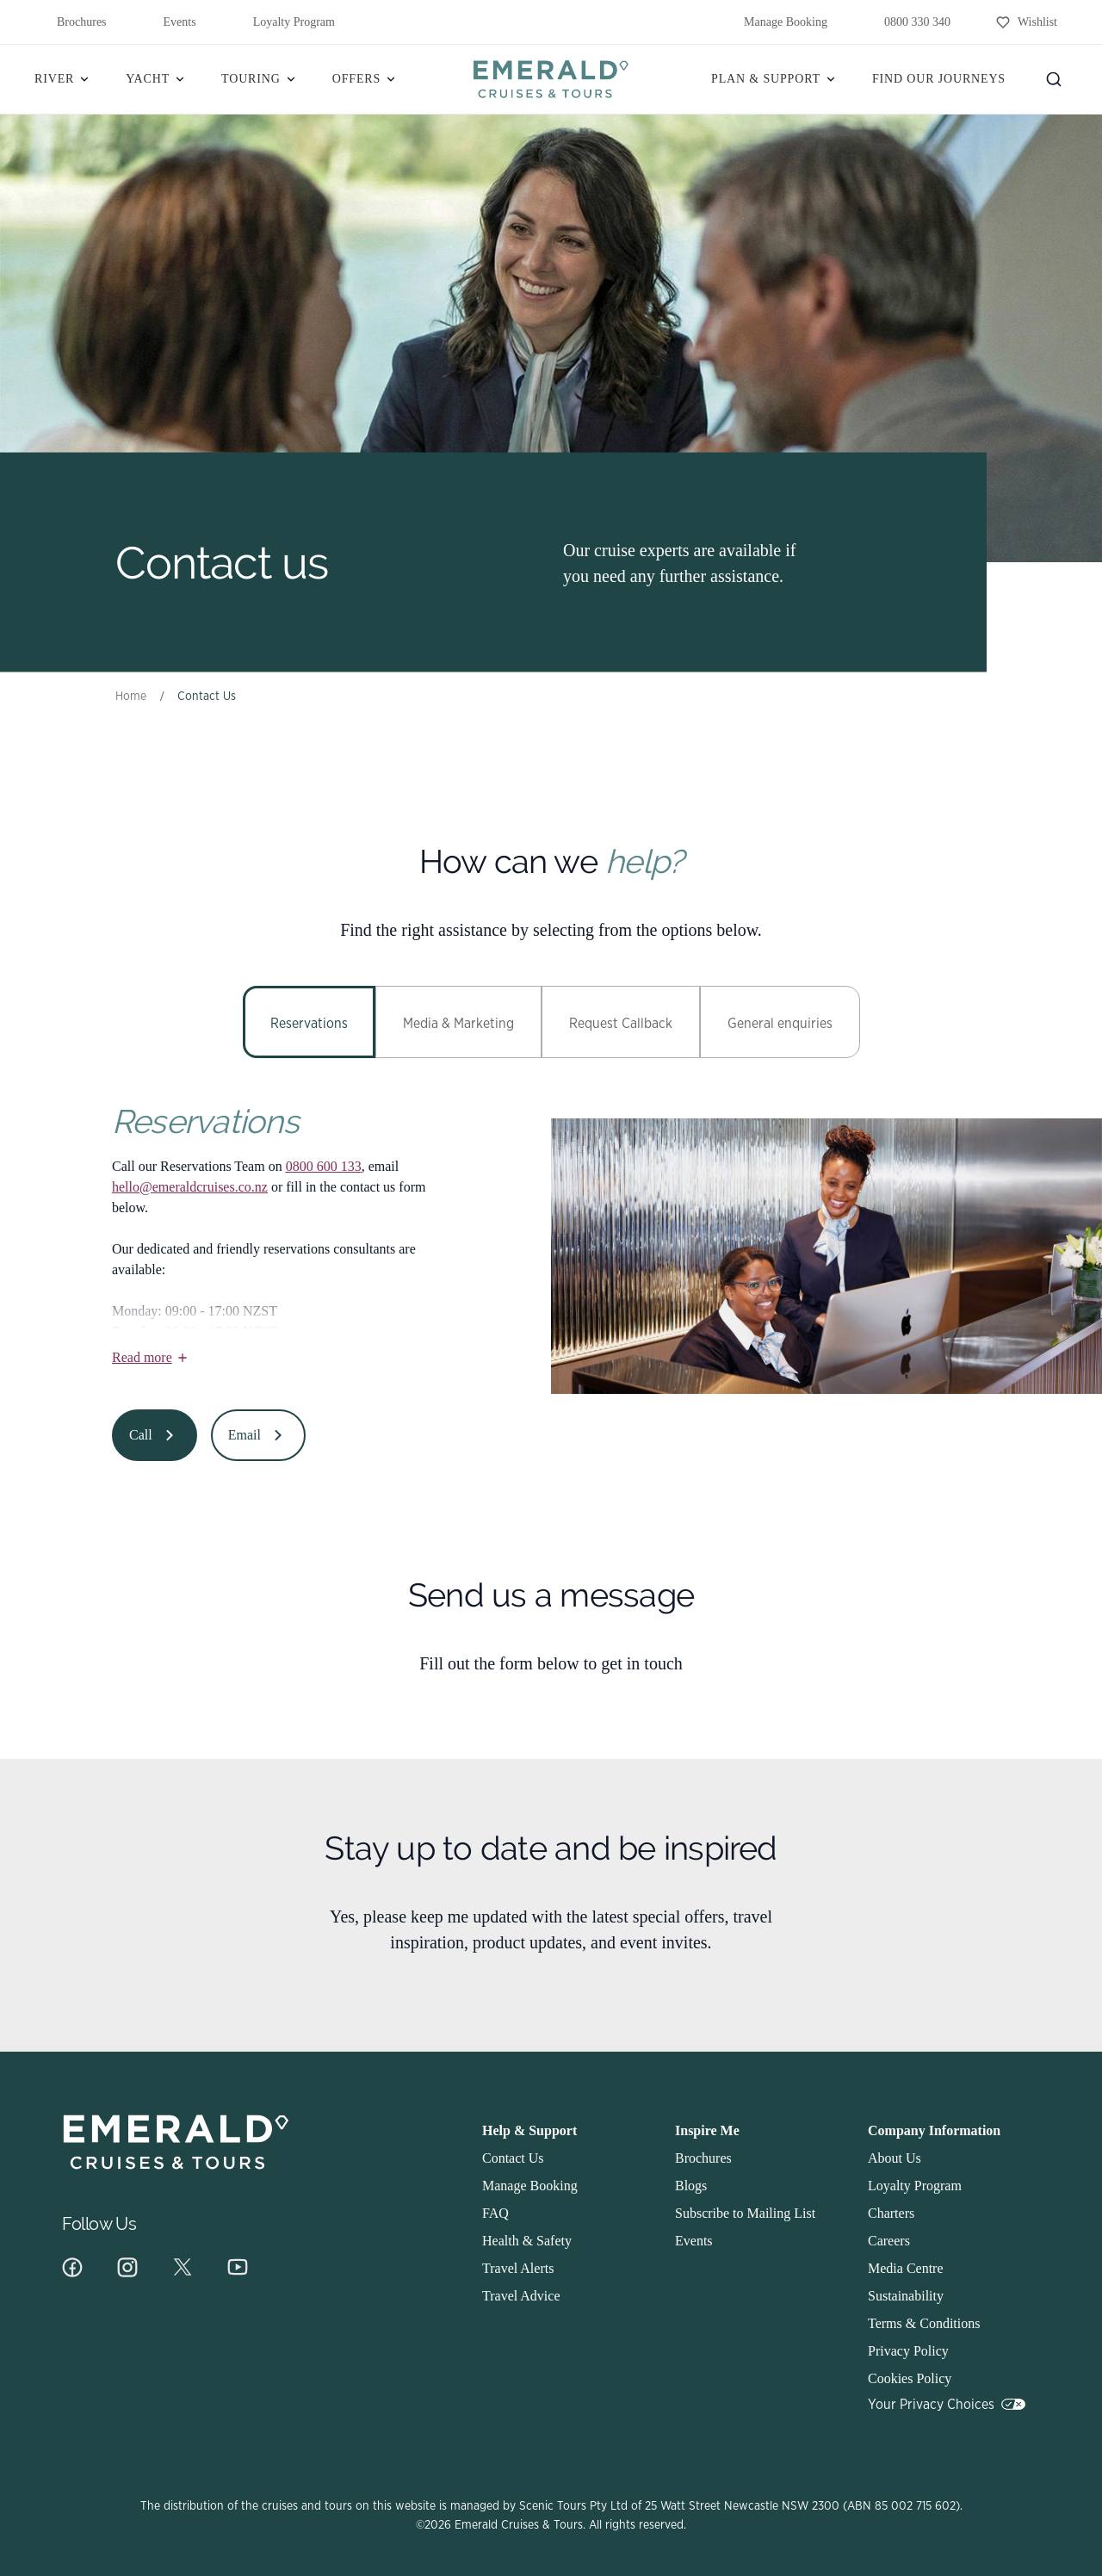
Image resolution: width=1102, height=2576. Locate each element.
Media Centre (906, 2268)
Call (154, 1435)
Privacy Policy (908, 2351)
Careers (889, 2240)
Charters (891, 2213)
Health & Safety (527, 2240)
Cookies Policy (909, 2378)
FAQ (495, 2213)
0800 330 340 (906, 22)
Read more (150, 1357)
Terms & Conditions (924, 2323)
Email (258, 1435)
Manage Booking (774, 22)
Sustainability (906, 2295)
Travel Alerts (518, 2268)
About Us (894, 2158)
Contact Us (513, 2158)
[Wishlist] (1026, 22)
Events (168, 22)
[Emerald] (551, 78)
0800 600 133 (324, 1166)
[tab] (309, 1022)
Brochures (70, 22)
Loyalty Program (283, 22)
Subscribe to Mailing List (745, 2213)
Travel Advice (521, 2295)
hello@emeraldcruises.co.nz (190, 1187)
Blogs (691, 2185)
